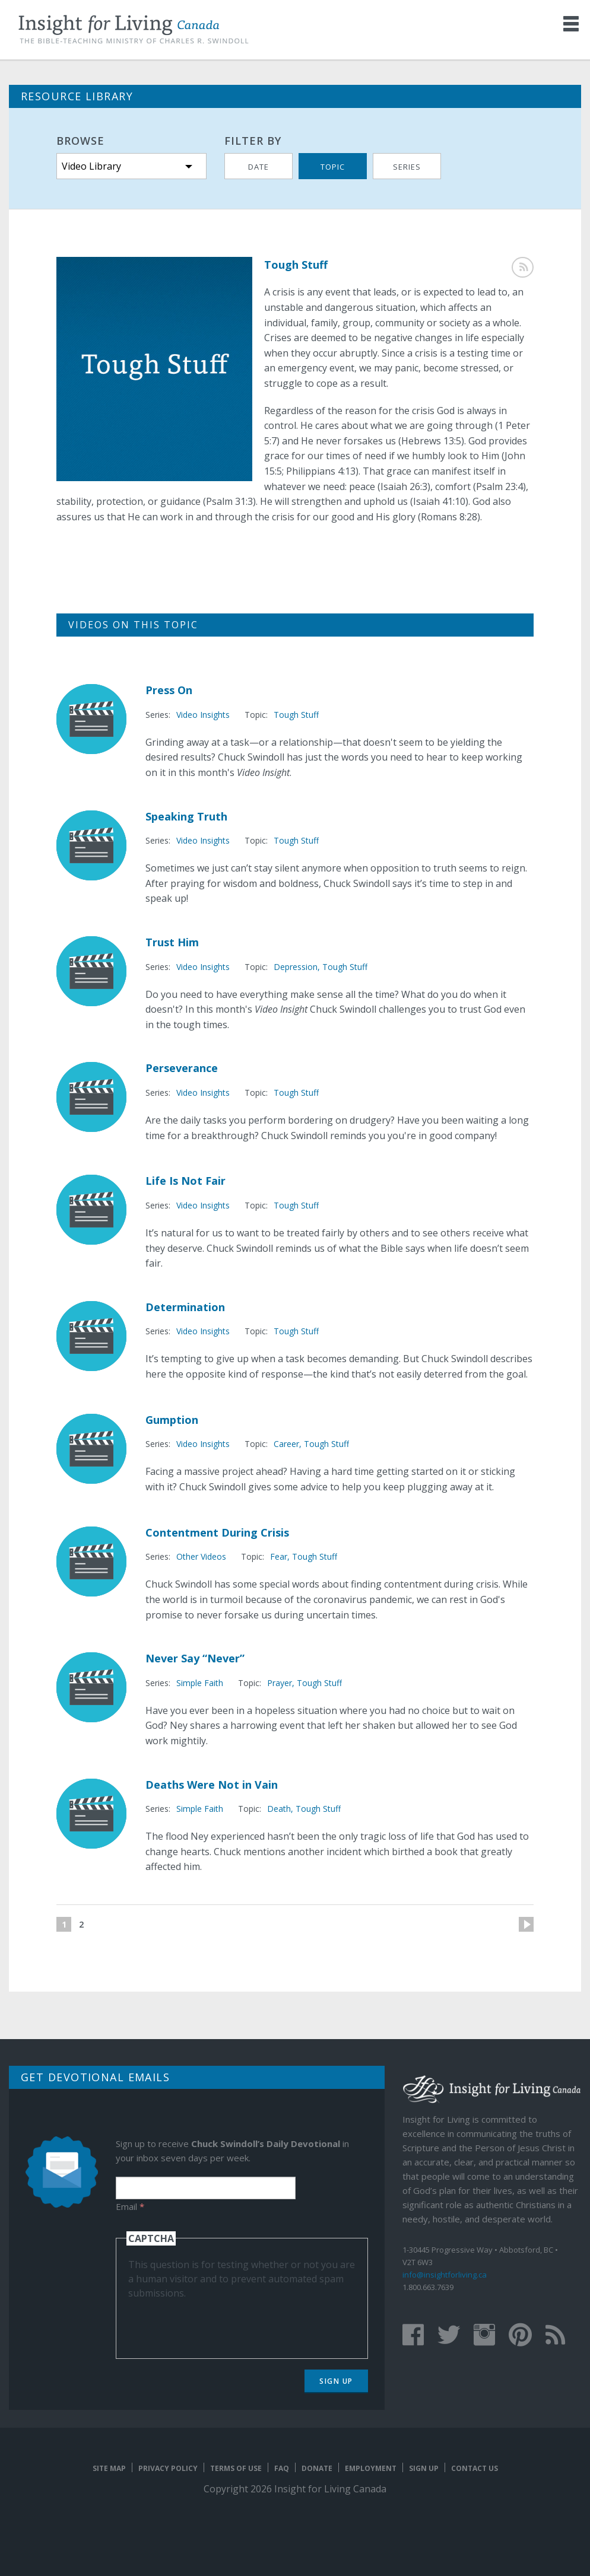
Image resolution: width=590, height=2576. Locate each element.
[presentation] (218, 2323)
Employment (370, 2468)
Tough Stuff (296, 714)
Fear (278, 1556)
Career (286, 1443)
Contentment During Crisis (217, 1532)
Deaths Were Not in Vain (211, 1784)
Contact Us (474, 2468)
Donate (317, 2468)
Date (258, 166)
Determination (185, 1307)
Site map (109, 2468)
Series (407, 166)
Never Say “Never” (195, 1658)
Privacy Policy (168, 2468)
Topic (333, 166)
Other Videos (201, 1556)
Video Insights (203, 714)
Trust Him (172, 942)
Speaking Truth (186, 816)
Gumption (171, 1420)
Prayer (279, 1682)
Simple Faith (199, 1682)
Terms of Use (236, 2468)
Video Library (91, 166)
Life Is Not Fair (185, 1180)
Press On (168, 690)
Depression (296, 966)
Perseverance (181, 1068)
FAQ (281, 2468)
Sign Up (336, 2381)
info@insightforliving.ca (444, 2274)
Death (279, 1808)
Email (130, 2206)
